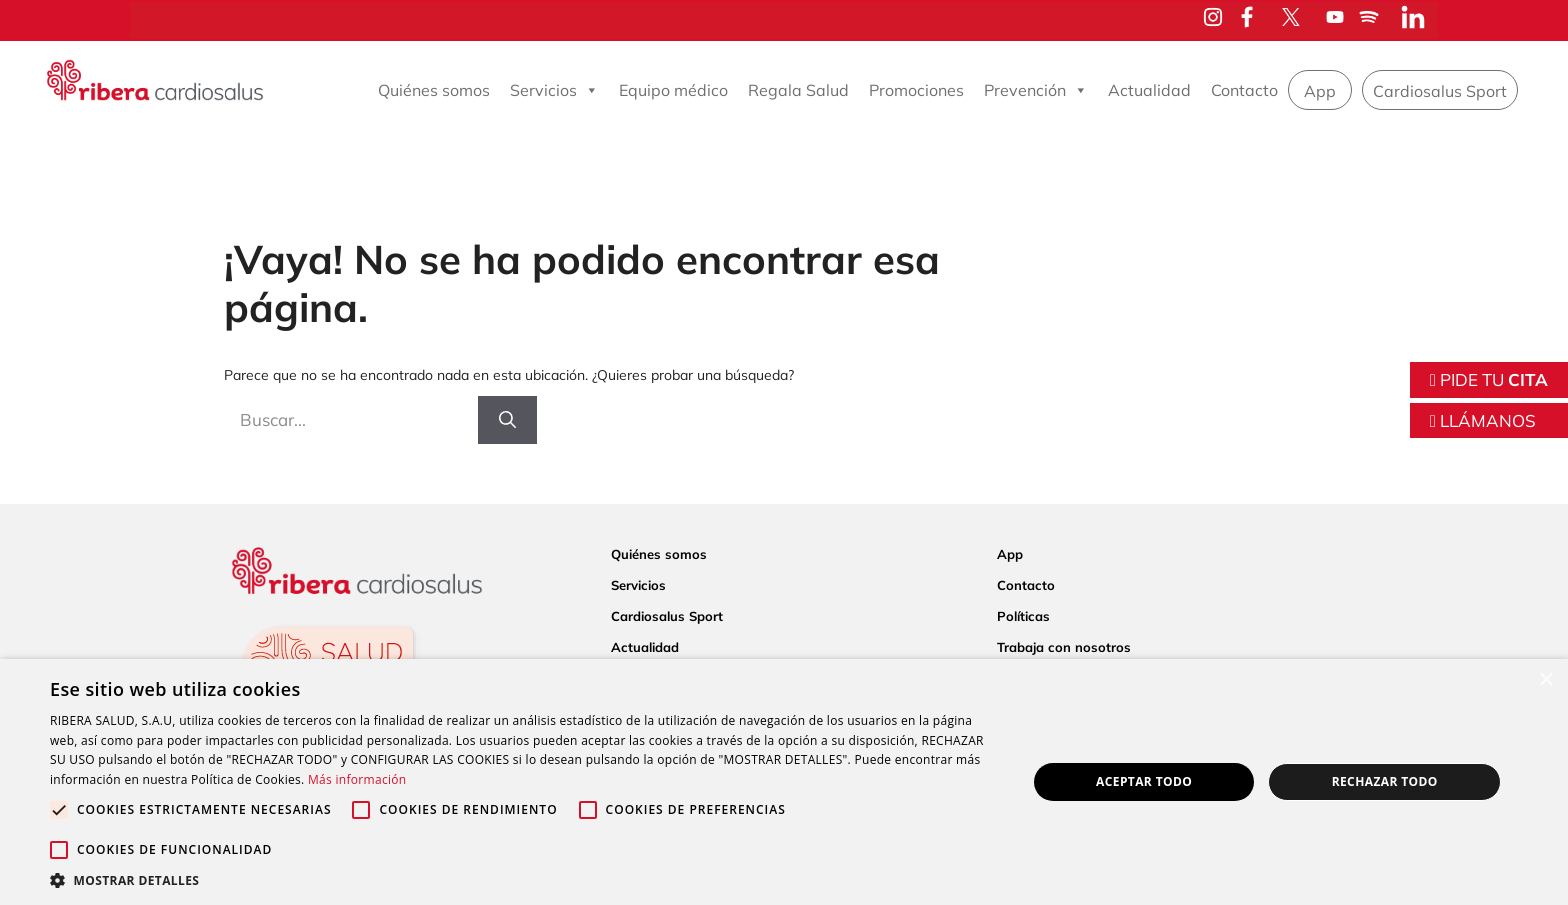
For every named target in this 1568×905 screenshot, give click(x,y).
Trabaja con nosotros (1064, 647)
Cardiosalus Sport (1440, 91)
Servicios (554, 90)
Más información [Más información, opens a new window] (357, 779)
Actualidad (1149, 90)
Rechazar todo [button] (1385, 781)
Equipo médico (673, 90)
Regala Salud (798, 90)
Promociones (916, 90)
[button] (524, 880)
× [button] (1545, 680)
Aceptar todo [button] (1144, 781)
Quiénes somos (434, 90)
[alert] (784, 782)
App (1320, 91)
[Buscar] (507, 420)
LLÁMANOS (1483, 420)
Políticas (1023, 616)
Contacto (1244, 90)
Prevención (1036, 90)
